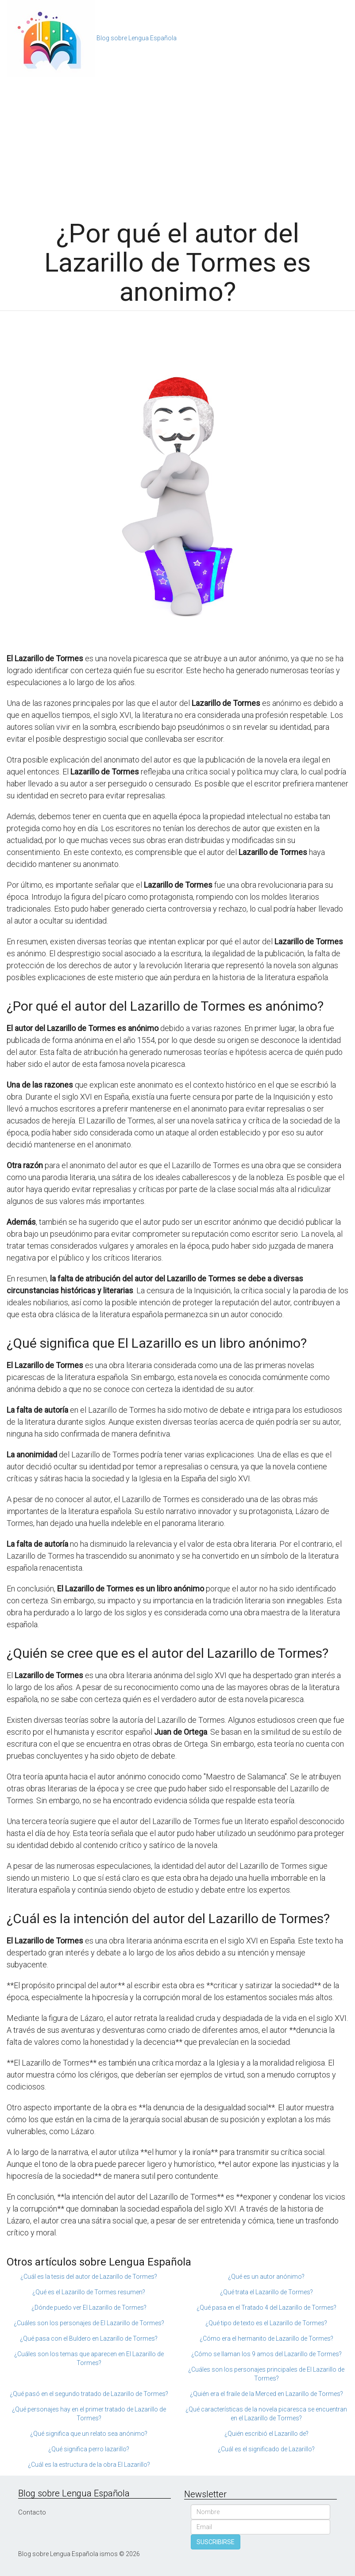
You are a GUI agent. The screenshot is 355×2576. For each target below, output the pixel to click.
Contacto (32, 2512)
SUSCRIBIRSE (216, 2541)
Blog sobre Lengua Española (136, 38)
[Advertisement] (177, 144)
